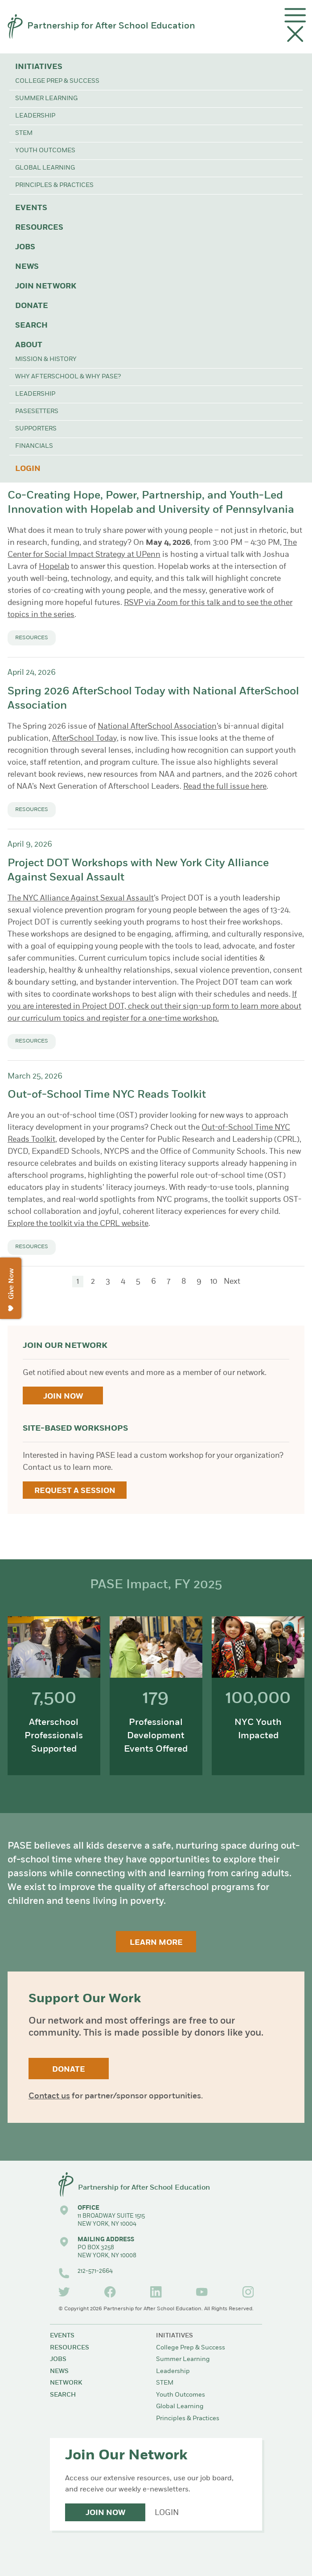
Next (232, 1282)
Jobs (25, 247)
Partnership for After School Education (111, 26)
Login (28, 469)
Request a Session (74, 1491)
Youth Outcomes (45, 150)
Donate (31, 306)
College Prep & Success (57, 81)
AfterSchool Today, (85, 738)
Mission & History (46, 359)
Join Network (45, 286)
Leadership (35, 116)
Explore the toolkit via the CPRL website (78, 1224)
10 (214, 1282)
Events (31, 208)
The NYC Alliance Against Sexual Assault (81, 898)
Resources (39, 227)
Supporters (36, 429)
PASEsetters (36, 411)
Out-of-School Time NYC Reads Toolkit (107, 1095)
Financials (34, 446)
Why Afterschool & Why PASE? (68, 376)
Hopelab (54, 567)
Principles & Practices (54, 185)
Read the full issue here (225, 787)
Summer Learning (46, 98)
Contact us (49, 2096)
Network (66, 2383)
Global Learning (45, 168)
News (27, 267)
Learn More (156, 1943)
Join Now (63, 1396)
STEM (24, 133)
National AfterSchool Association (157, 726)
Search (31, 325)
